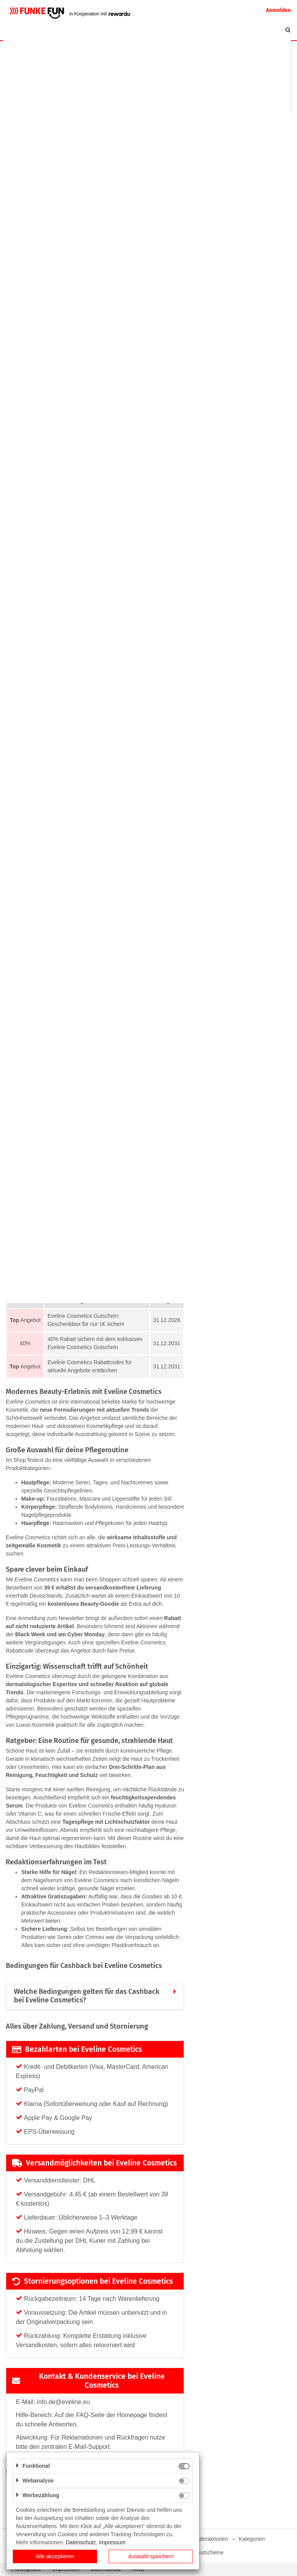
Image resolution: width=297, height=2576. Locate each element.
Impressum (112, 2542)
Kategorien (252, 2539)
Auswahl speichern (151, 2556)
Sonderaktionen (209, 2539)
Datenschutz (81, 2542)
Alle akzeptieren (55, 2556)
